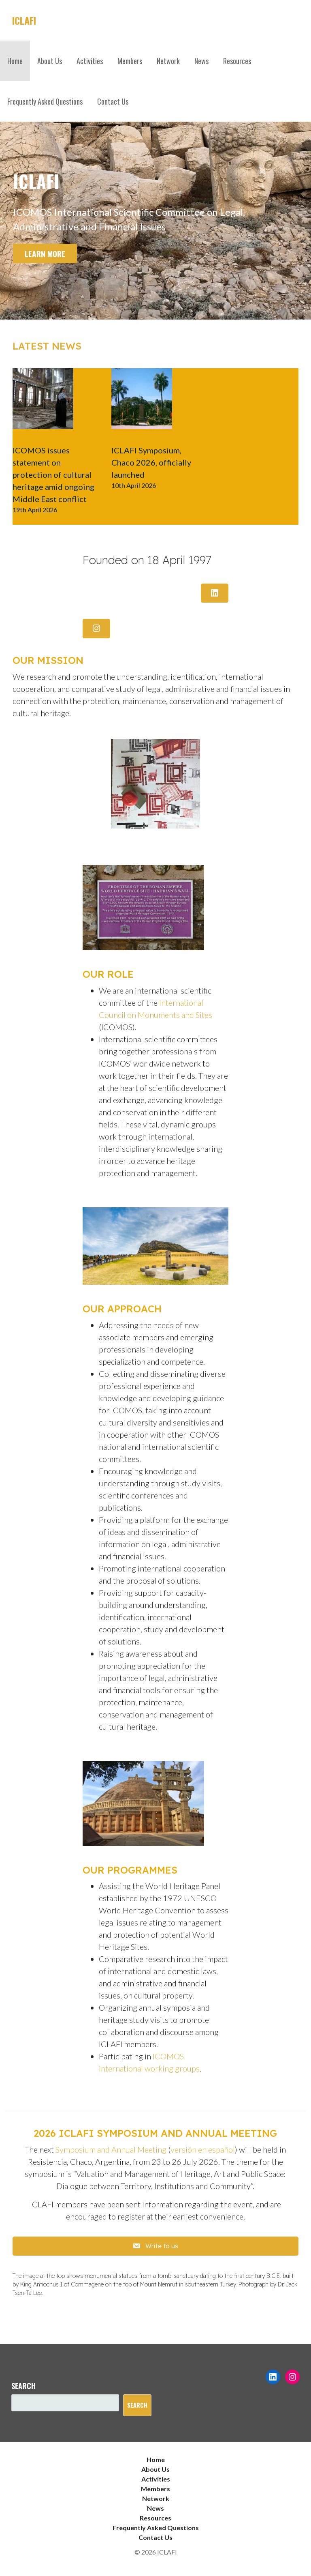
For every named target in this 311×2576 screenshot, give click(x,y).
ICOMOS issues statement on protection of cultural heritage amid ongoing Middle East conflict (53, 474)
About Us (49, 61)
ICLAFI (24, 20)
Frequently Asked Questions (45, 101)
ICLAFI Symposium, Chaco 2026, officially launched (151, 462)
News (201, 61)
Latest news (47, 346)
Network (168, 61)
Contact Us (112, 101)
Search (23, 2386)
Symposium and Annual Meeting (110, 2149)
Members (129, 61)
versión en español (202, 2149)
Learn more (45, 254)
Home (15, 61)
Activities (90, 61)
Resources (237, 61)
